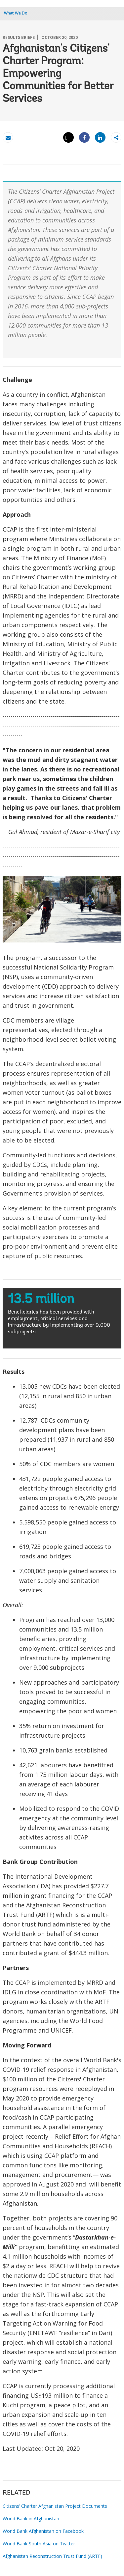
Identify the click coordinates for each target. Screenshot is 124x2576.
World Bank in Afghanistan (31, 2518)
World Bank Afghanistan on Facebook (43, 2531)
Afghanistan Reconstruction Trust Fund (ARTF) (52, 2556)
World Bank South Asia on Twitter (39, 2543)
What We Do (15, 13)
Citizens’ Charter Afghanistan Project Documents (55, 2506)
